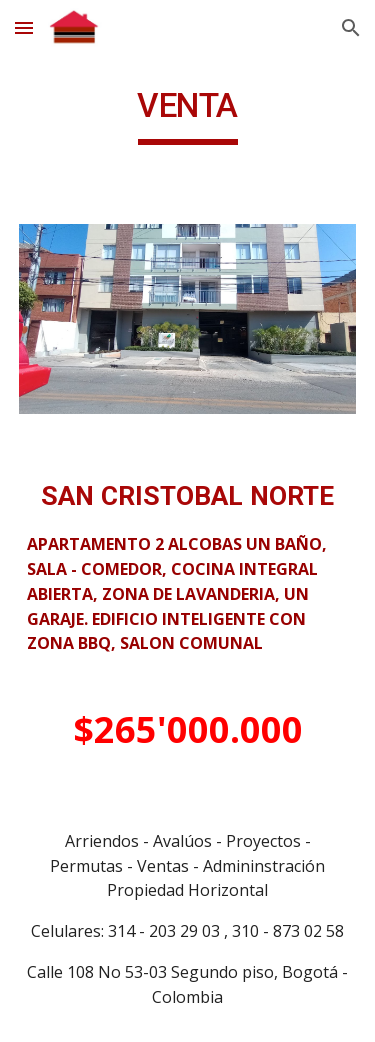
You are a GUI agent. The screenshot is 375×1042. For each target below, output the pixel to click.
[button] (24, 27)
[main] (188, 115)
